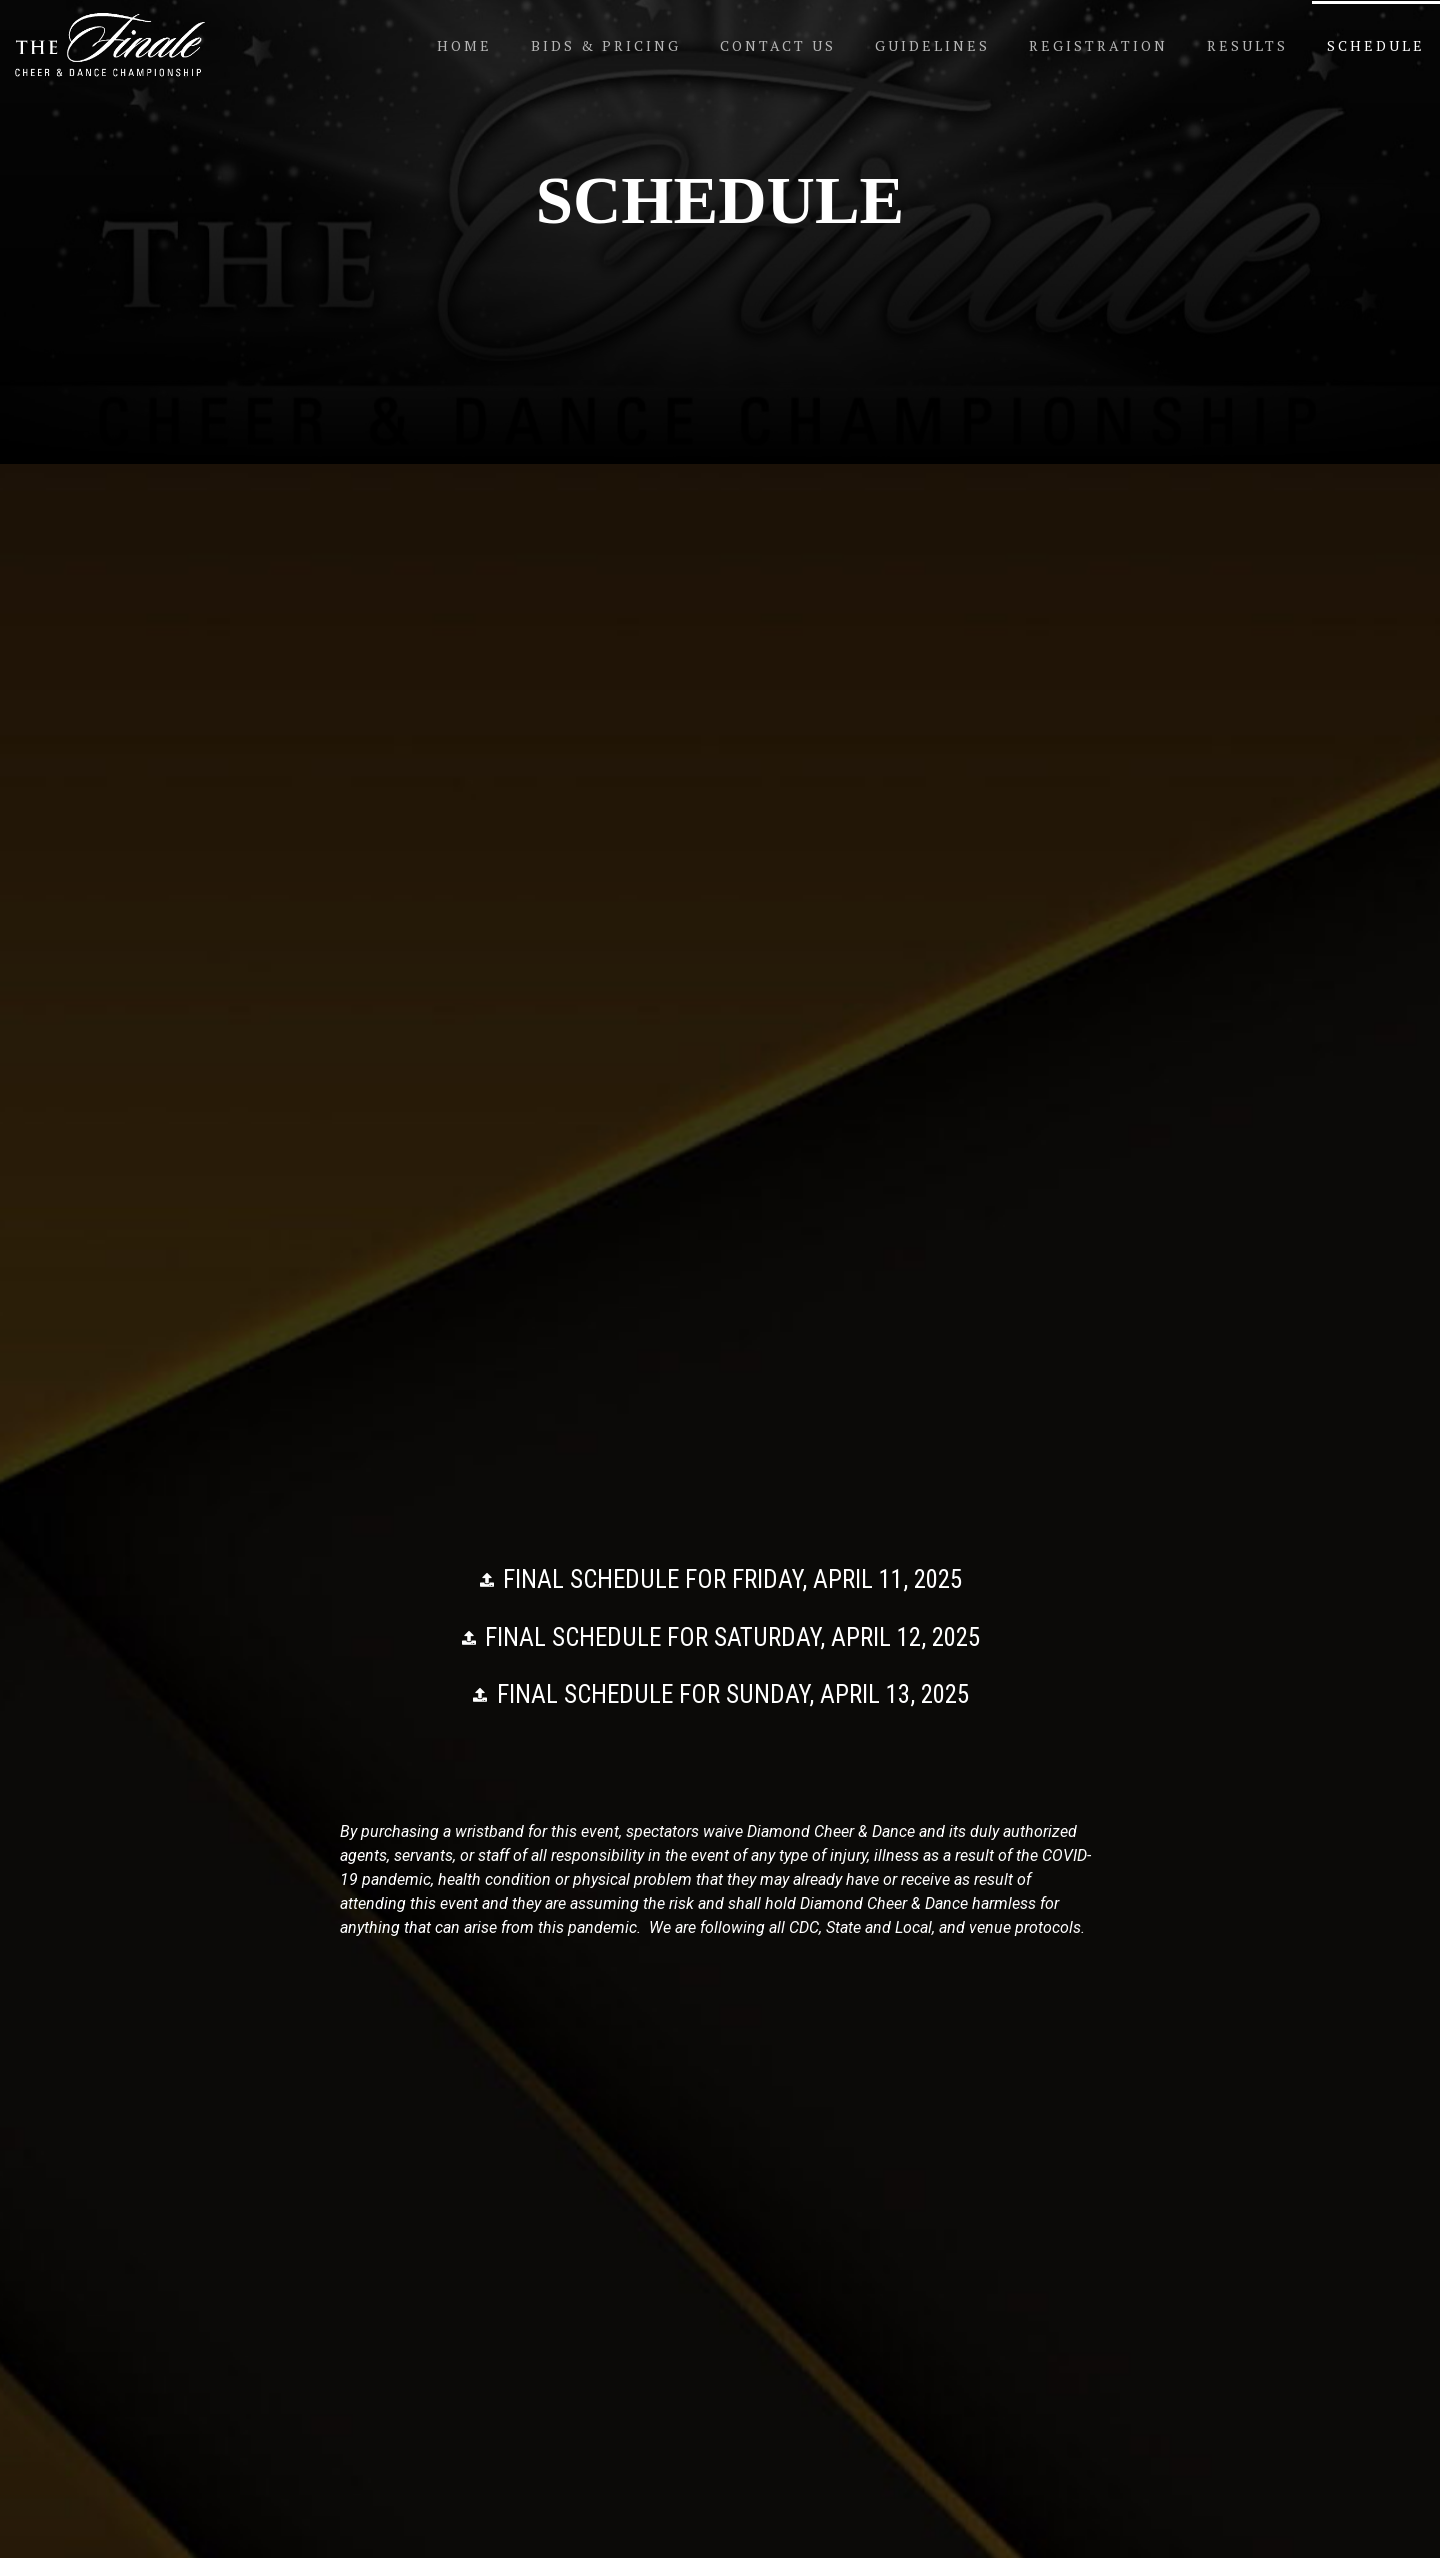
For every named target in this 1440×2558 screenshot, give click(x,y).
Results (1247, 45)
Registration (1098, 45)
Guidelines (932, 45)
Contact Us (778, 45)
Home (464, 45)
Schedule (1376, 45)
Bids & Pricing (606, 45)
